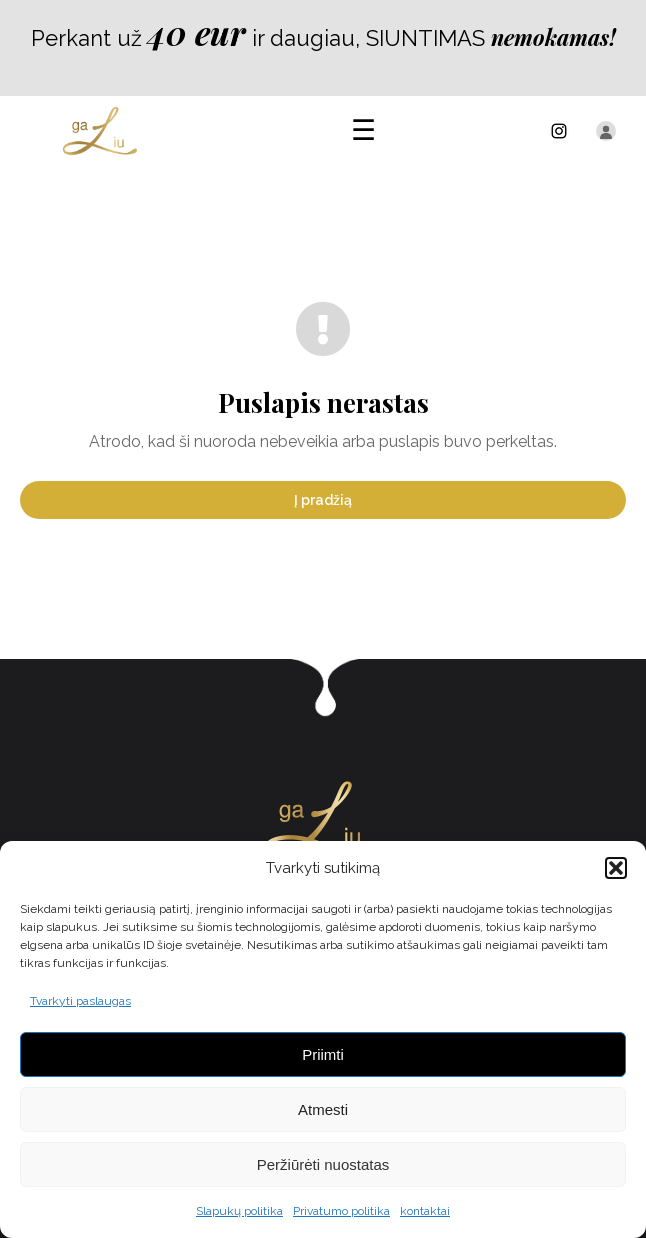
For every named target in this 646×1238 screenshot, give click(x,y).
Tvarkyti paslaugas (80, 1001)
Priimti (323, 1054)
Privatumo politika (341, 1211)
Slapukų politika (239, 1211)
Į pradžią (323, 500)
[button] (616, 868)
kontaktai (425, 1211)
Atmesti (323, 1109)
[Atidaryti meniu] (363, 131)
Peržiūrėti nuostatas (323, 1164)
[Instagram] (559, 131)
